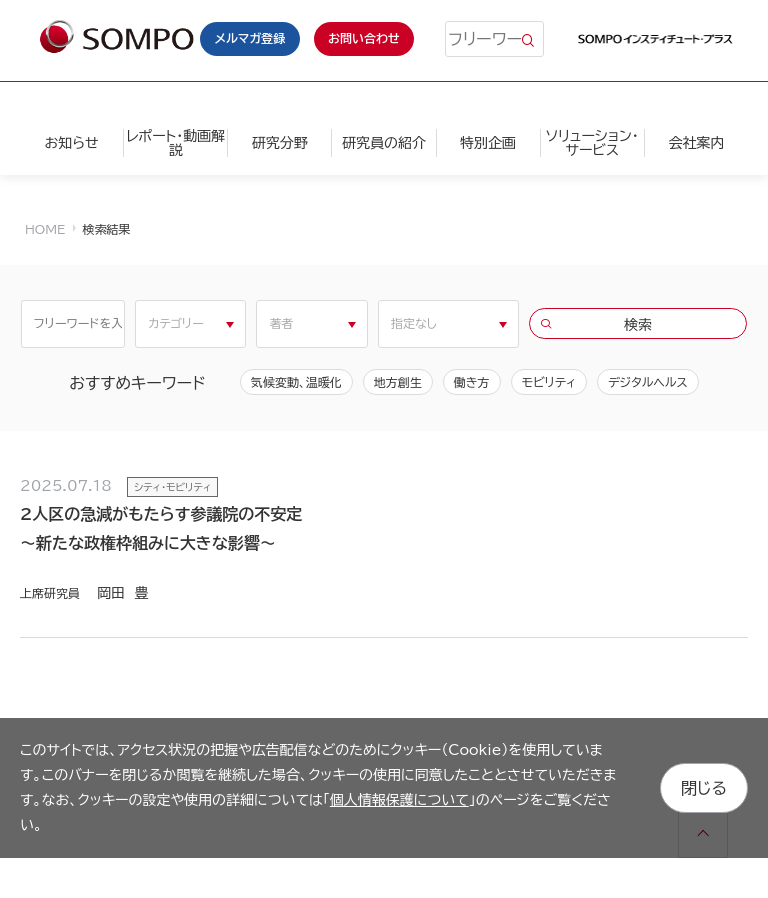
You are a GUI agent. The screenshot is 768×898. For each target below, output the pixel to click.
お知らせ (71, 143)
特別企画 (488, 143)
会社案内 (696, 143)
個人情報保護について (399, 800)
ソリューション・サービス (592, 143)
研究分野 (280, 143)
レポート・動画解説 (175, 143)
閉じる (704, 788)
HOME (45, 229)
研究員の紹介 (384, 143)
